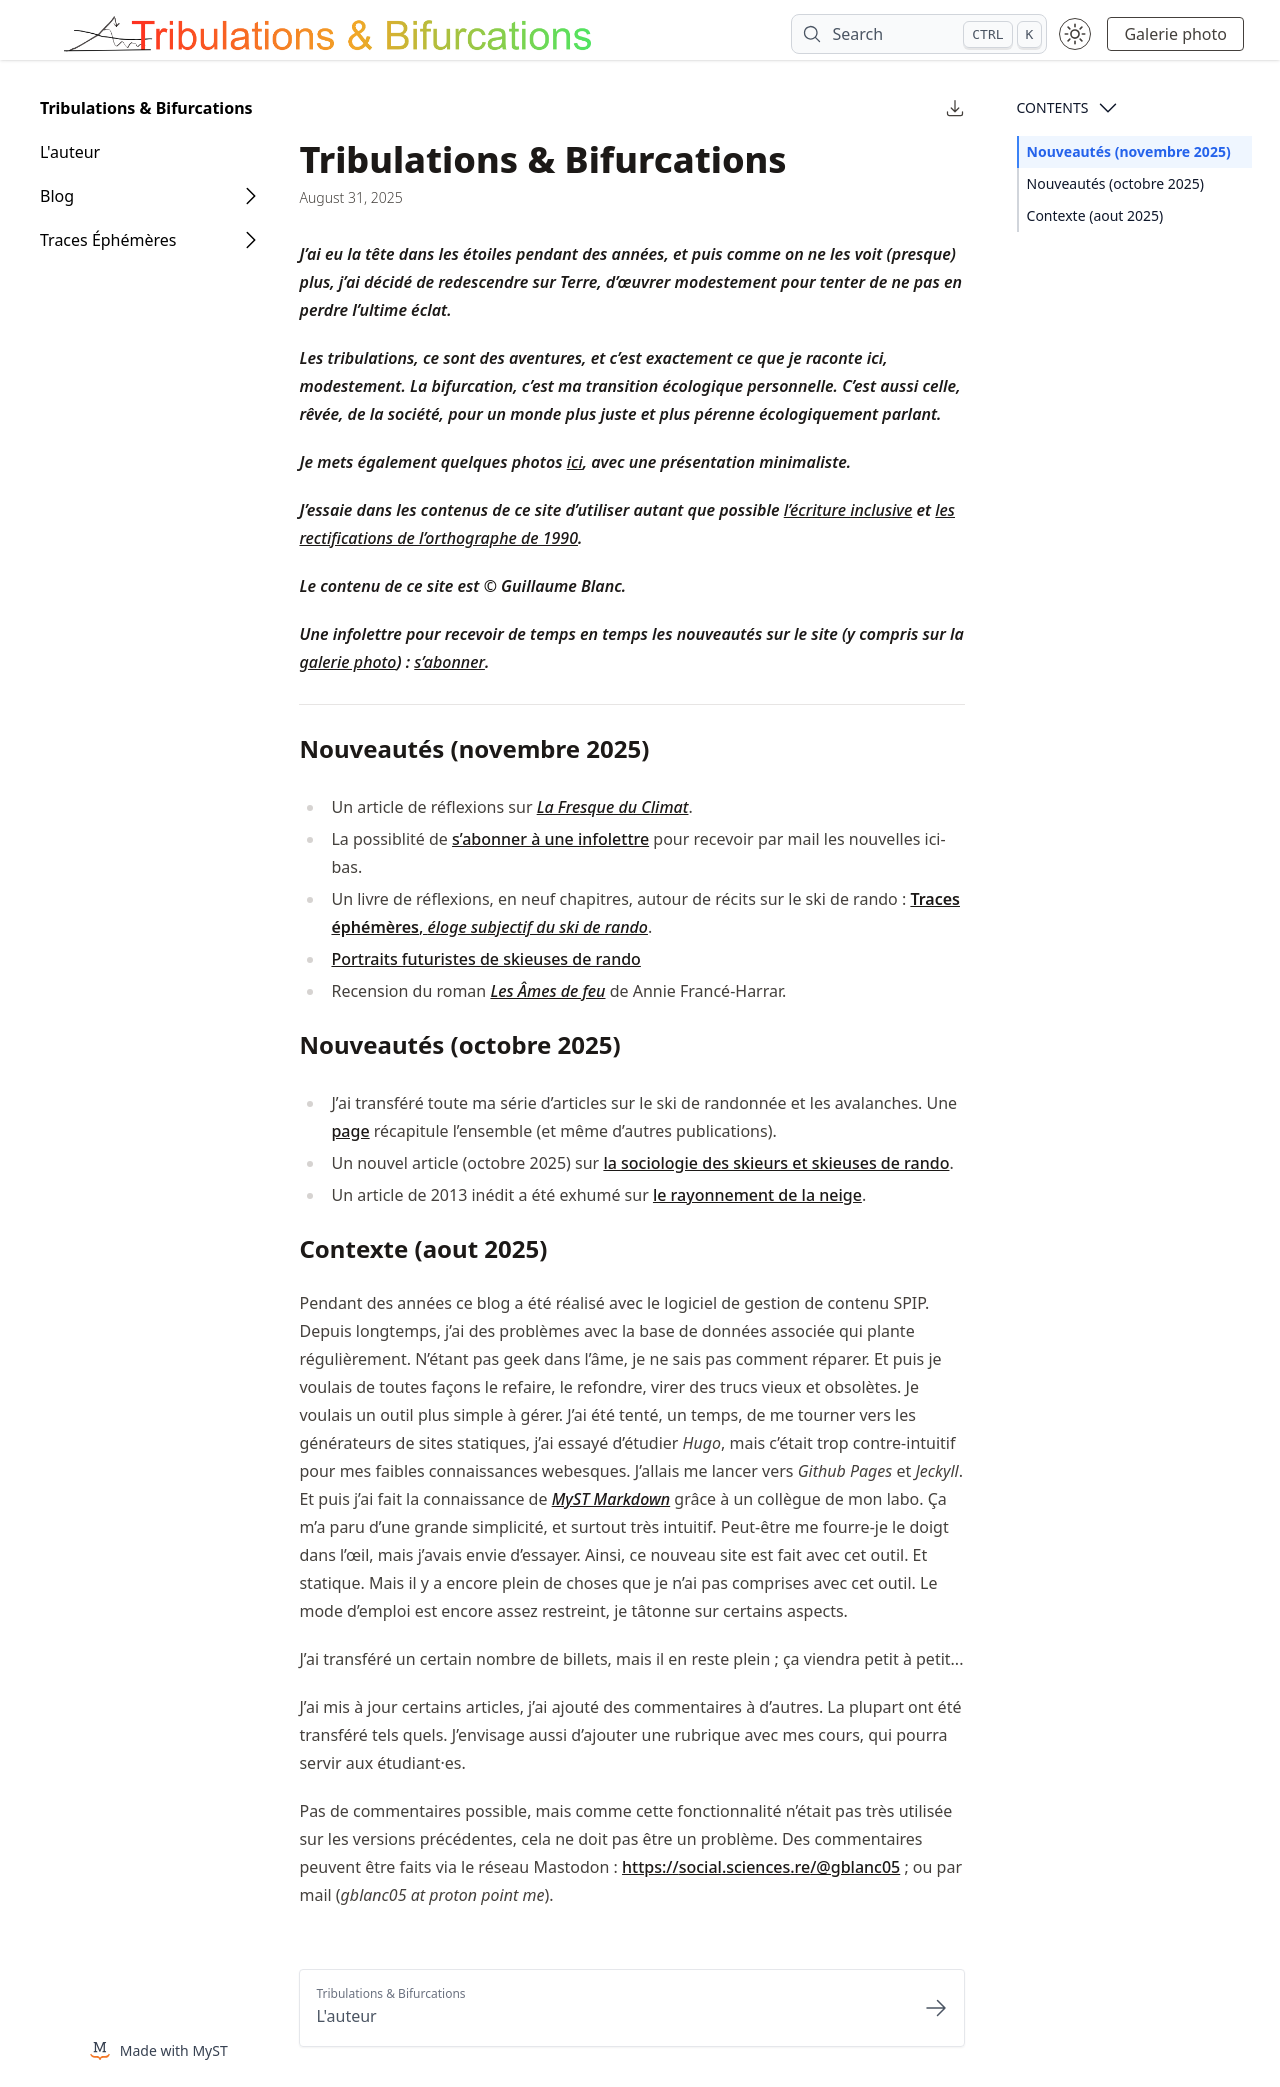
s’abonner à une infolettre (550, 839)
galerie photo (347, 662)
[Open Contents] (1108, 108)
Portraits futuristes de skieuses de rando (485, 959)
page (350, 1131)
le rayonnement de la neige (757, 1195)
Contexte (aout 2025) (1095, 215)
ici (575, 462)
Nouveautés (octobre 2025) (1115, 183)
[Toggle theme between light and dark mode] (1075, 34)
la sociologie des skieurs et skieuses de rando (776, 1163)
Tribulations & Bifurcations (146, 108)
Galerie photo (1175, 34)
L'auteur (70, 152)
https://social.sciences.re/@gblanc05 (761, 1867)
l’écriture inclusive (848, 510)
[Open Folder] (251, 196)
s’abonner (449, 662)
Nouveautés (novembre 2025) (1129, 151)
